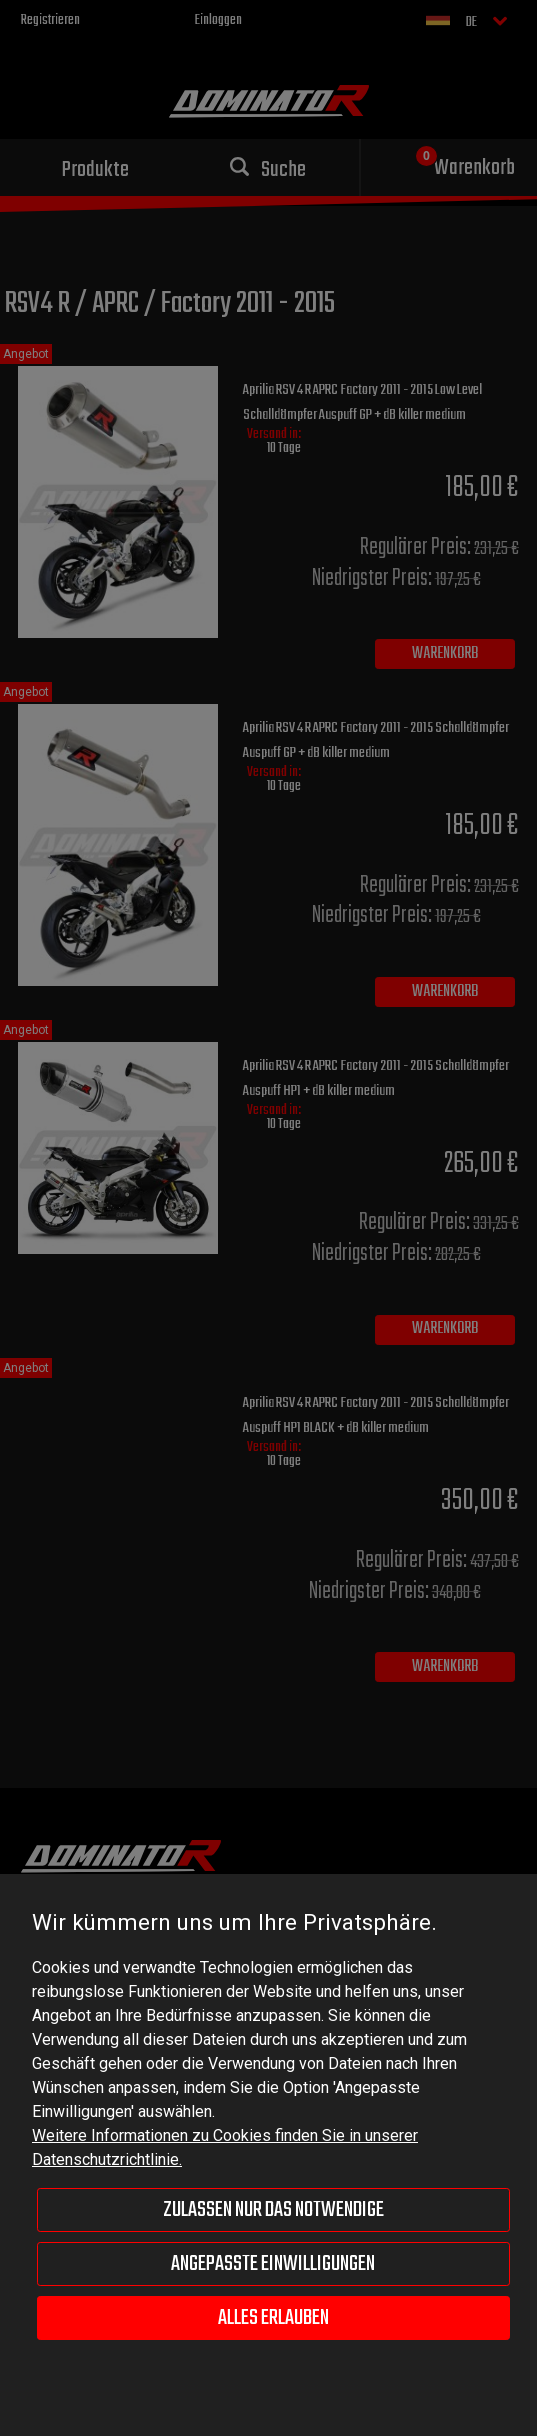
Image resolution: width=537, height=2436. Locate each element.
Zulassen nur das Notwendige (273, 2210)
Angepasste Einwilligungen (273, 2264)
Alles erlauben (273, 2318)
